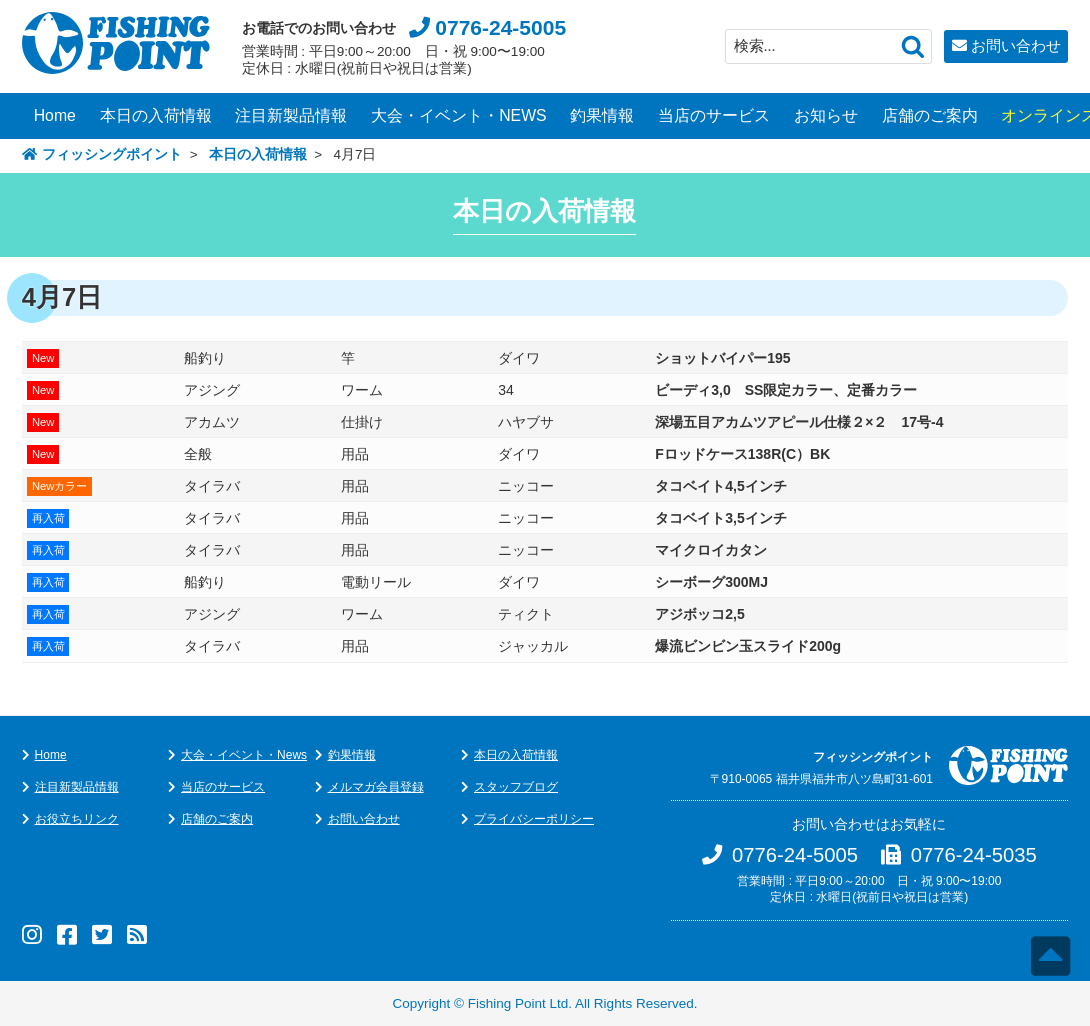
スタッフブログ (516, 787)
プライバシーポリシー (534, 819)
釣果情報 (602, 115)
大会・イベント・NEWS (459, 115)
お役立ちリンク (77, 819)
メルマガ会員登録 (376, 787)
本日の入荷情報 (156, 115)
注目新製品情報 (291, 115)
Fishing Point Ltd (518, 1003)
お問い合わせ (1016, 45)
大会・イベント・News (244, 755)
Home (55, 115)
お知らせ (826, 115)
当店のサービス (714, 115)
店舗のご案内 (930, 115)
